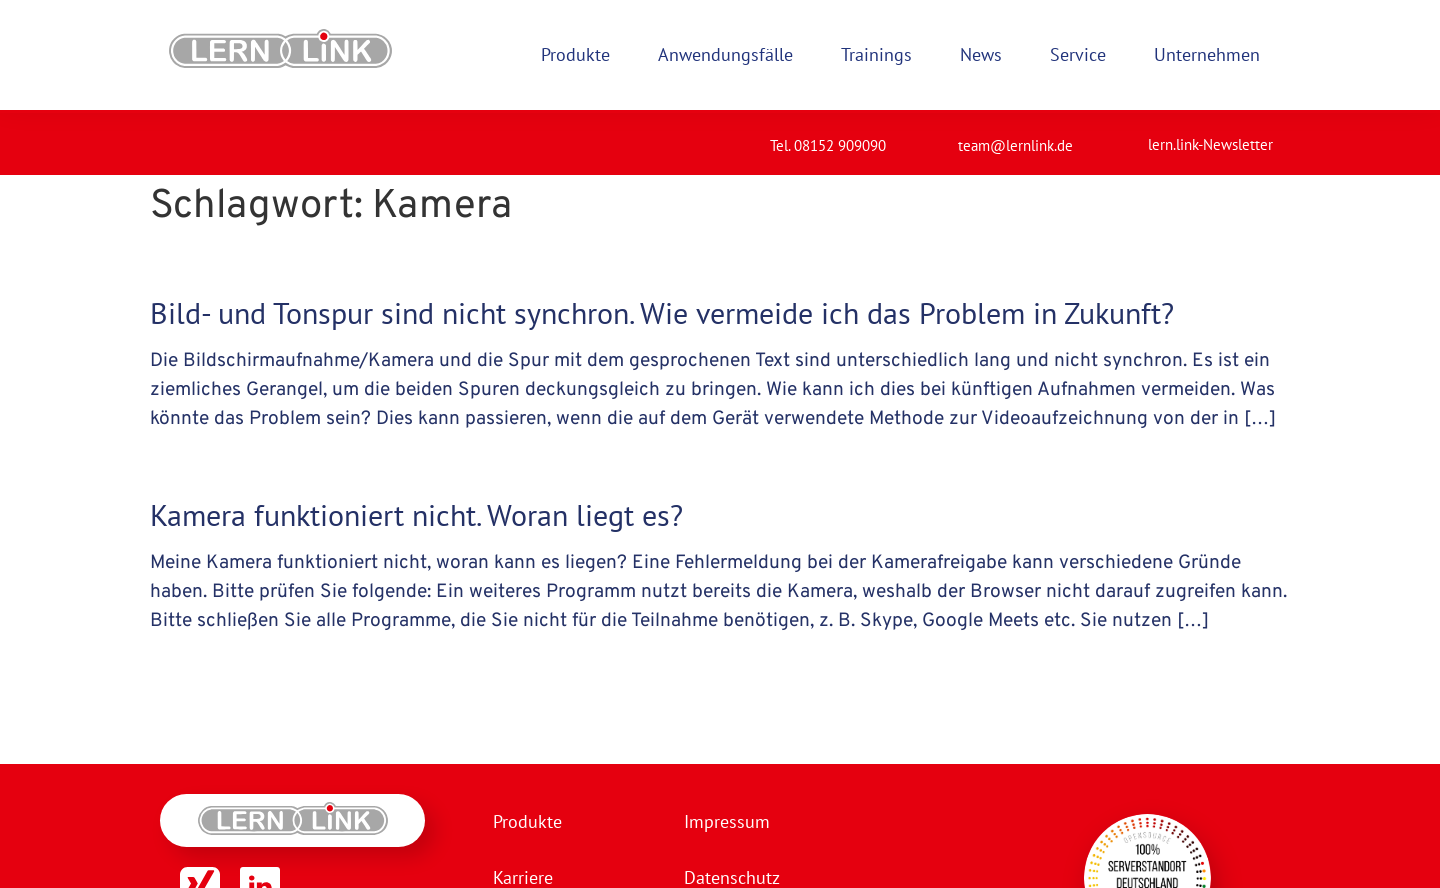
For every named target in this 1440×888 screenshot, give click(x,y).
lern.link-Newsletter (1210, 144)
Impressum (727, 821)
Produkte (527, 821)
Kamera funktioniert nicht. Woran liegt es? (416, 514)
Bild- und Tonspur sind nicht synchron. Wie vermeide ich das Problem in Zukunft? (662, 312)
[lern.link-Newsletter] (1123, 136)
